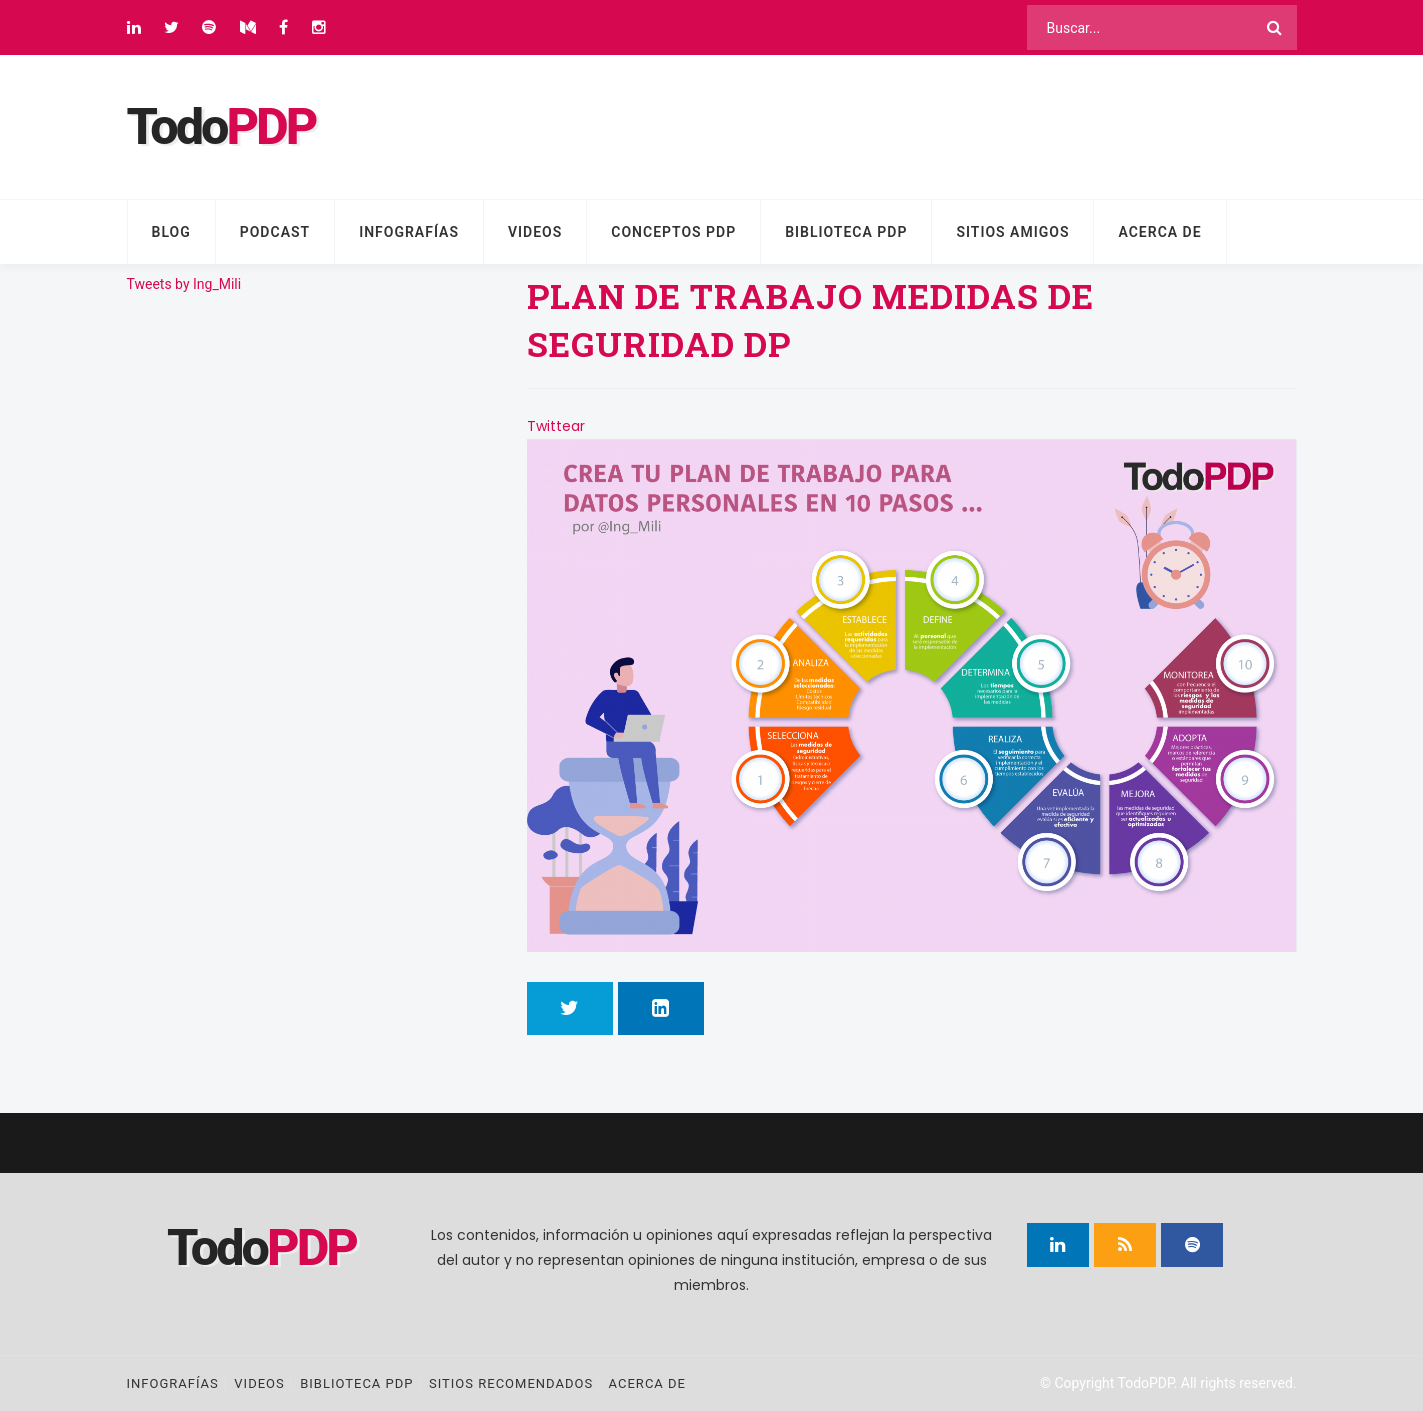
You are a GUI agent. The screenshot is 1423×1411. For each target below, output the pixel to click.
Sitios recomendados (511, 1383)
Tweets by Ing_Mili (184, 284)
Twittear (556, 426)
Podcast (275, 232)
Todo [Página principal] (221, 127)
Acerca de (1159, 232)
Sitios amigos (1012, 232)
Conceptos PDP (673, 232)
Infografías (409, 232)
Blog (171, 232)
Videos (535, 232)
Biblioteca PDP (846, 232)
